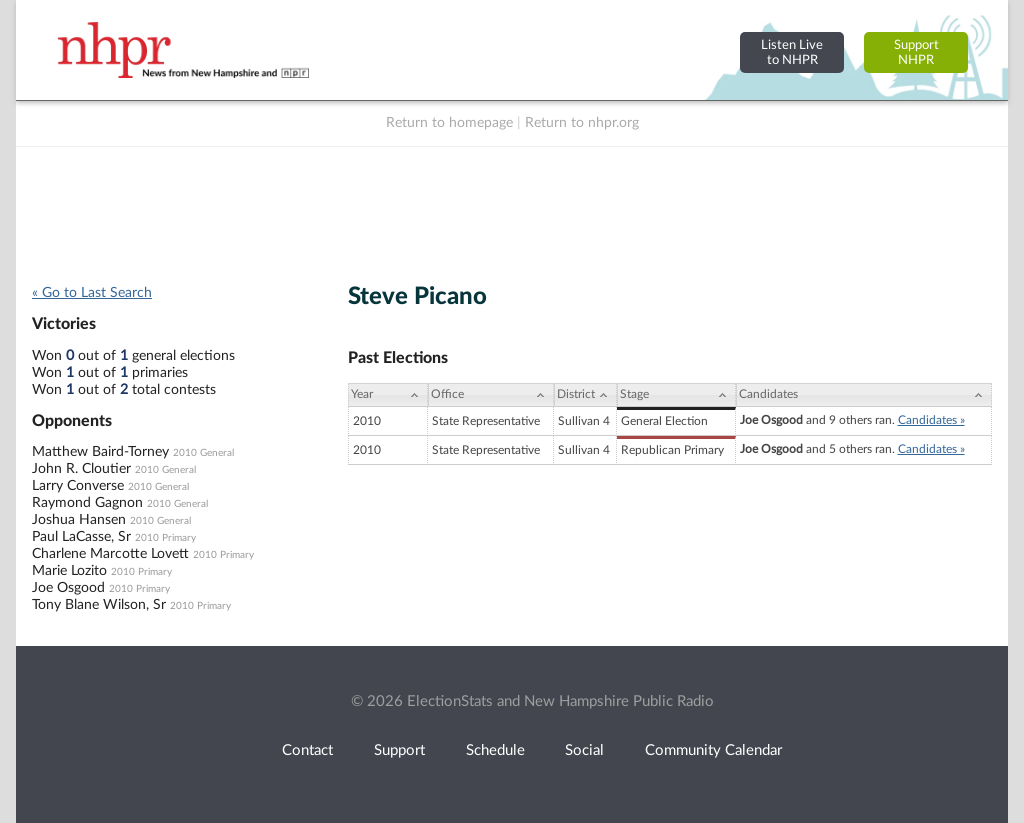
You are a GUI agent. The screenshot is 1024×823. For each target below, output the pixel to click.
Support (399, 750)
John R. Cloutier (81, 469)
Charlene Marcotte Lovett (110, 554)
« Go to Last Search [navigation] (92, 293)
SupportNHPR (916, 52)
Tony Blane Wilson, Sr (99, 605)
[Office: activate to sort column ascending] (491, 395)
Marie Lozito (69, 571)
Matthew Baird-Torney (100, 452)
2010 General (203, 453)
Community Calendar (713, 750)
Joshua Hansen (79, 520)
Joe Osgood (68, 588)
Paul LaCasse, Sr (81, 537)
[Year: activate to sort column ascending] (388, 395)
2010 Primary (165, 538)
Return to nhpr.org (582, 123)
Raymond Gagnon (87, 503)
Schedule (495, 750)
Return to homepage (449, 123)
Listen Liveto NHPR (792, 52)
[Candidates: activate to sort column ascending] (864, 395)
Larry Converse (78, 486)
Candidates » (931, 420)
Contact (307, 750)
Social (584, 750)
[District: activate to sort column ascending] (585, 395)
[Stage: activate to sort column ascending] (676, 395)
